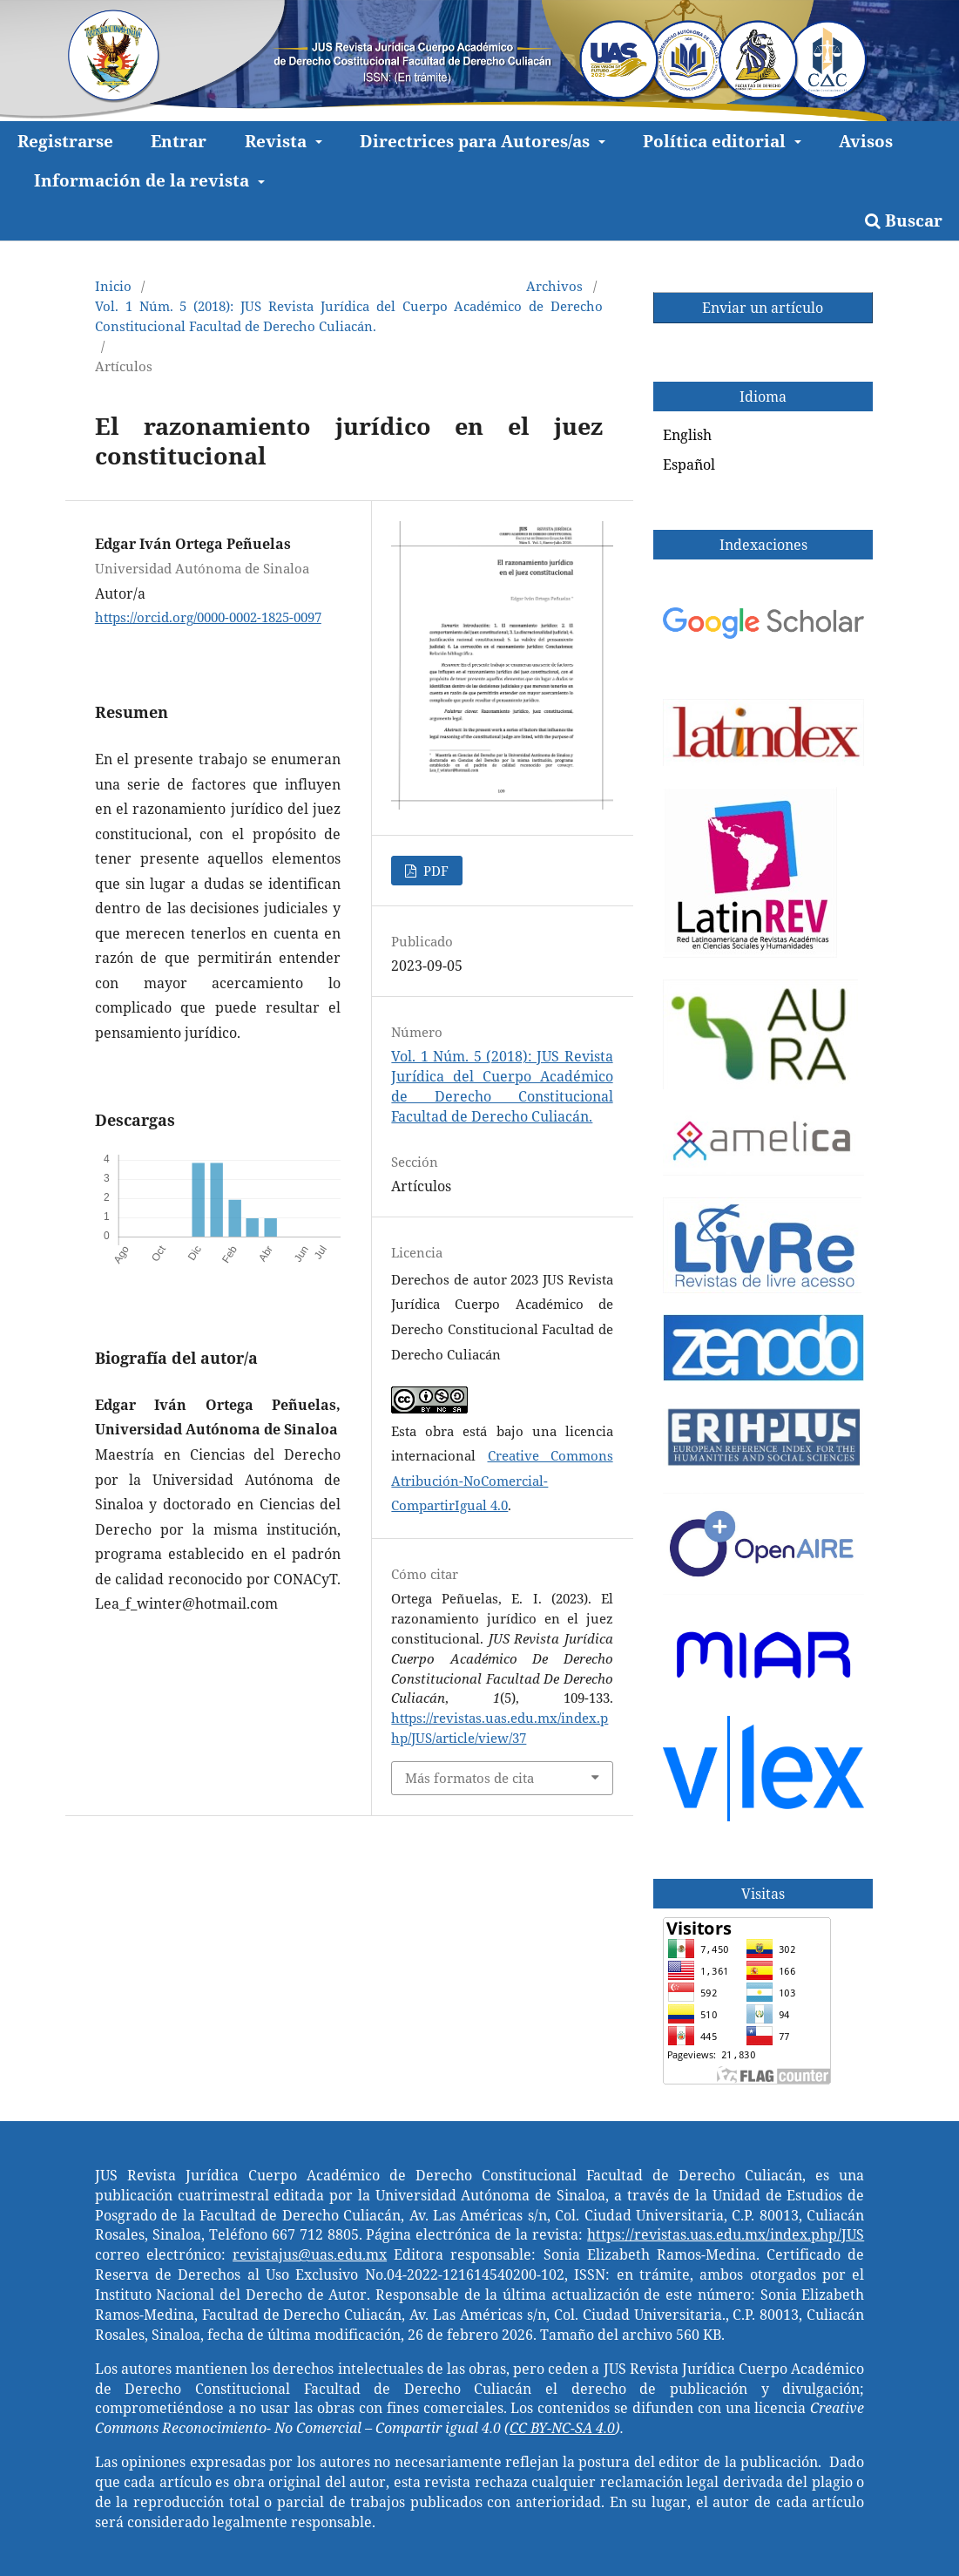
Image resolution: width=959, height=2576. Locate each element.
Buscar (903, 220)
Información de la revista (143, 180)
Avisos (866, 141)
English (687, 434)
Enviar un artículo (762, 307)
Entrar (178, 141)
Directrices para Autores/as (477, 141)
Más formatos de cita (469, 1777)
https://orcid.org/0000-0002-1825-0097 (208, 617)
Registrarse (65, 141)
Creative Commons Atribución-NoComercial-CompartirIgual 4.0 (501, 1480)
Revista (278, 141)
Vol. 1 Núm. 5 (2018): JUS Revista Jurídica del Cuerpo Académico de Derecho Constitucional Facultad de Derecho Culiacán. (349, 316)
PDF (434, 870)
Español (689, 464)
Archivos (554, 286)
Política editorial (716, 141)
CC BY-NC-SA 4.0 (562, 2427)
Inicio (113, 286)
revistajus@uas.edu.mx (310, 2254)
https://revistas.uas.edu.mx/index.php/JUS (725, 2234)
